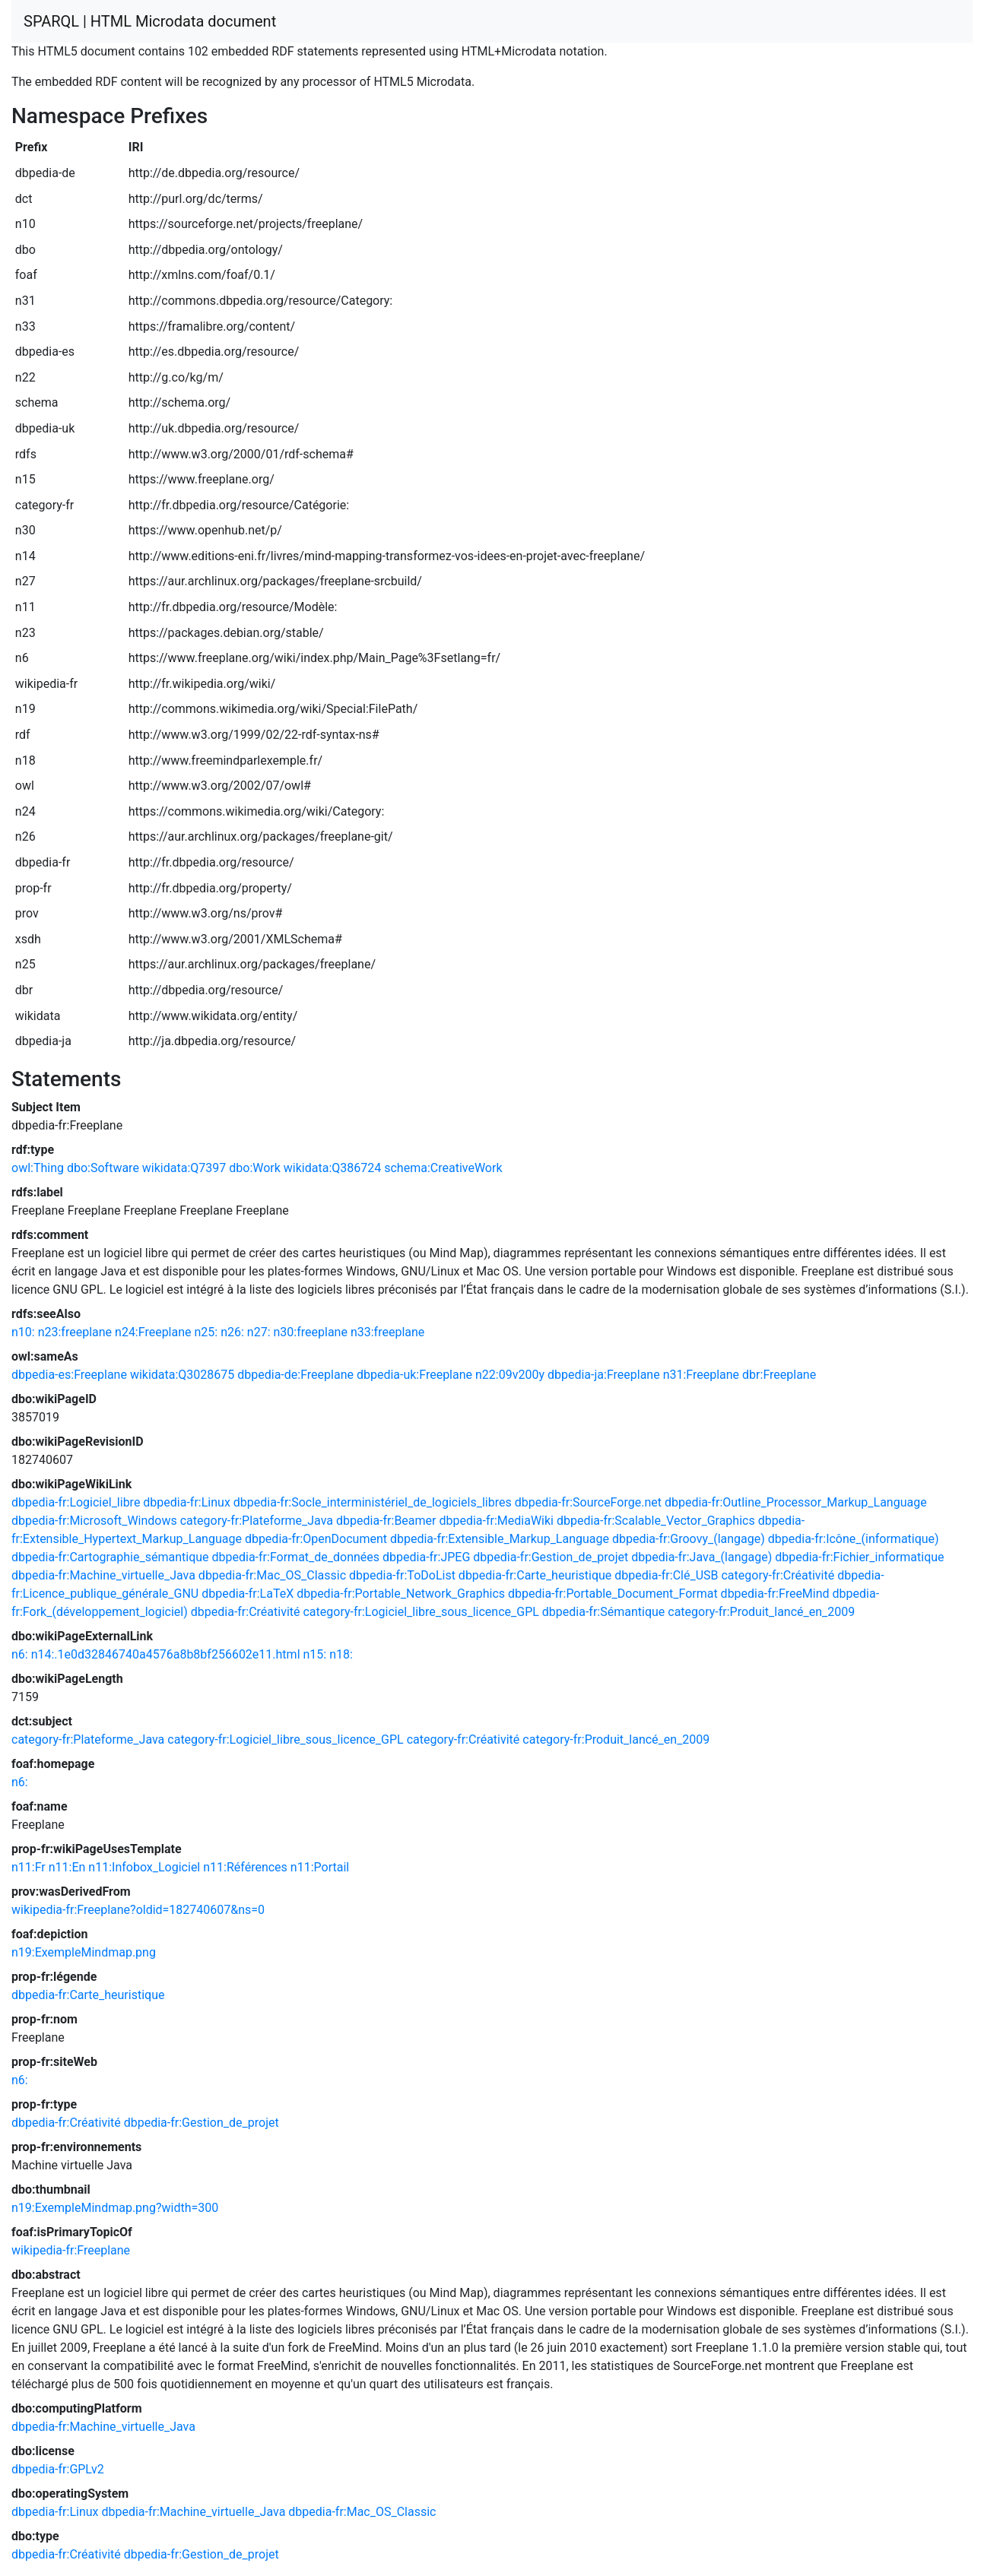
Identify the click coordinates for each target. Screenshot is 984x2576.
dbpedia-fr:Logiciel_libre (75, 1502)
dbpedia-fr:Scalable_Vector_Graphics (656, 1520)
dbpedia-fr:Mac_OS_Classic (272, 1575)
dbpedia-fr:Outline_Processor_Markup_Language (796, 1502)
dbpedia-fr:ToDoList (402, 1575)
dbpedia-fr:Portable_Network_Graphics (401, 1593)
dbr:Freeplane (779, 1374)
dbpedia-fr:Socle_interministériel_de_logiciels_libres (372, 1502)
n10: (23, 1332)
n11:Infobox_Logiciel (144, 1867)
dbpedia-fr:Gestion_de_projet (550, 1557)
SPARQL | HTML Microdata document (150, 21)
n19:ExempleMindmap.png (83, 1952)
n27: (259, 1332)
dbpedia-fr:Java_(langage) (701, 1557)
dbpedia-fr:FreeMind (775, 1593)
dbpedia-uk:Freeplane (414, 1374)
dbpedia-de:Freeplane (295, 1374)
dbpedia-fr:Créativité (245, 1612)
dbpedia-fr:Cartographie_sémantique (110, 1557)
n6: (19, 1654)
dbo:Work (255, 1168)
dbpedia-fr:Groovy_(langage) (688, 1539)
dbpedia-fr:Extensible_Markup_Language (499, 1539)
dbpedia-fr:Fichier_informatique (859, 1557)
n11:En (67, 1867)
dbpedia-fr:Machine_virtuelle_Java (103, 1575)
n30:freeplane (311, 1332)
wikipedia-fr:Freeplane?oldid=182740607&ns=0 (138, 1910)
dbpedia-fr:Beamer (386, 1520)
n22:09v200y (509, 1374)
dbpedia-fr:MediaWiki (496, 1520)
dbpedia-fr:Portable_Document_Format (613, 1593)
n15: (314, 1654)
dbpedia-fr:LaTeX (248, 1593)
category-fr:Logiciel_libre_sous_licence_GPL (420, 1612)
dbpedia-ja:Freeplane (604, 1374)
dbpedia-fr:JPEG (426, 1557)
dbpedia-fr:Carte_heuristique (535, 1575)
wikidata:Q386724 (332, 1168)
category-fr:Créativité (777, 1575)
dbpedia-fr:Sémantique (603, 1612)
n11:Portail (319, 1867)
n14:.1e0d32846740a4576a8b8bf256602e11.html (165, 1654)
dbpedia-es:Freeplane (69, 1374)
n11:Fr (28, 1867)
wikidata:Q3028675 (182, 1374)
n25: (206, 1332)
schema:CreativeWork (443, 1168)
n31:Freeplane (701, 1374)
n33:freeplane (387, 1332)
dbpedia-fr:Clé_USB (666, 1575)
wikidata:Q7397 (184, 1168)
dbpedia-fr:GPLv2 (57, 2469)
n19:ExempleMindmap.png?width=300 (114, 2208)
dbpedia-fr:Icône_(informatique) (853, 1539)
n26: (232, 1332)
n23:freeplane (75, 1332)
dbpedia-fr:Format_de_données (296, 1557)
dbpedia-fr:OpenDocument (316, 1539)
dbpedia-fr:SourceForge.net (588, 1502)
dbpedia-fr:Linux (186, 1502)
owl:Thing (37, 1168)
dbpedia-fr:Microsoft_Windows (94, 1520)
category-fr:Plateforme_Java (256, 1520)
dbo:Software (103, 1168)
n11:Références (245, 1867)
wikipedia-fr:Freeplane (70, 2250)
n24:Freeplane (153, 1332)
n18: (341, 1654)
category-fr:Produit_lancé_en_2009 (761, 1612)
